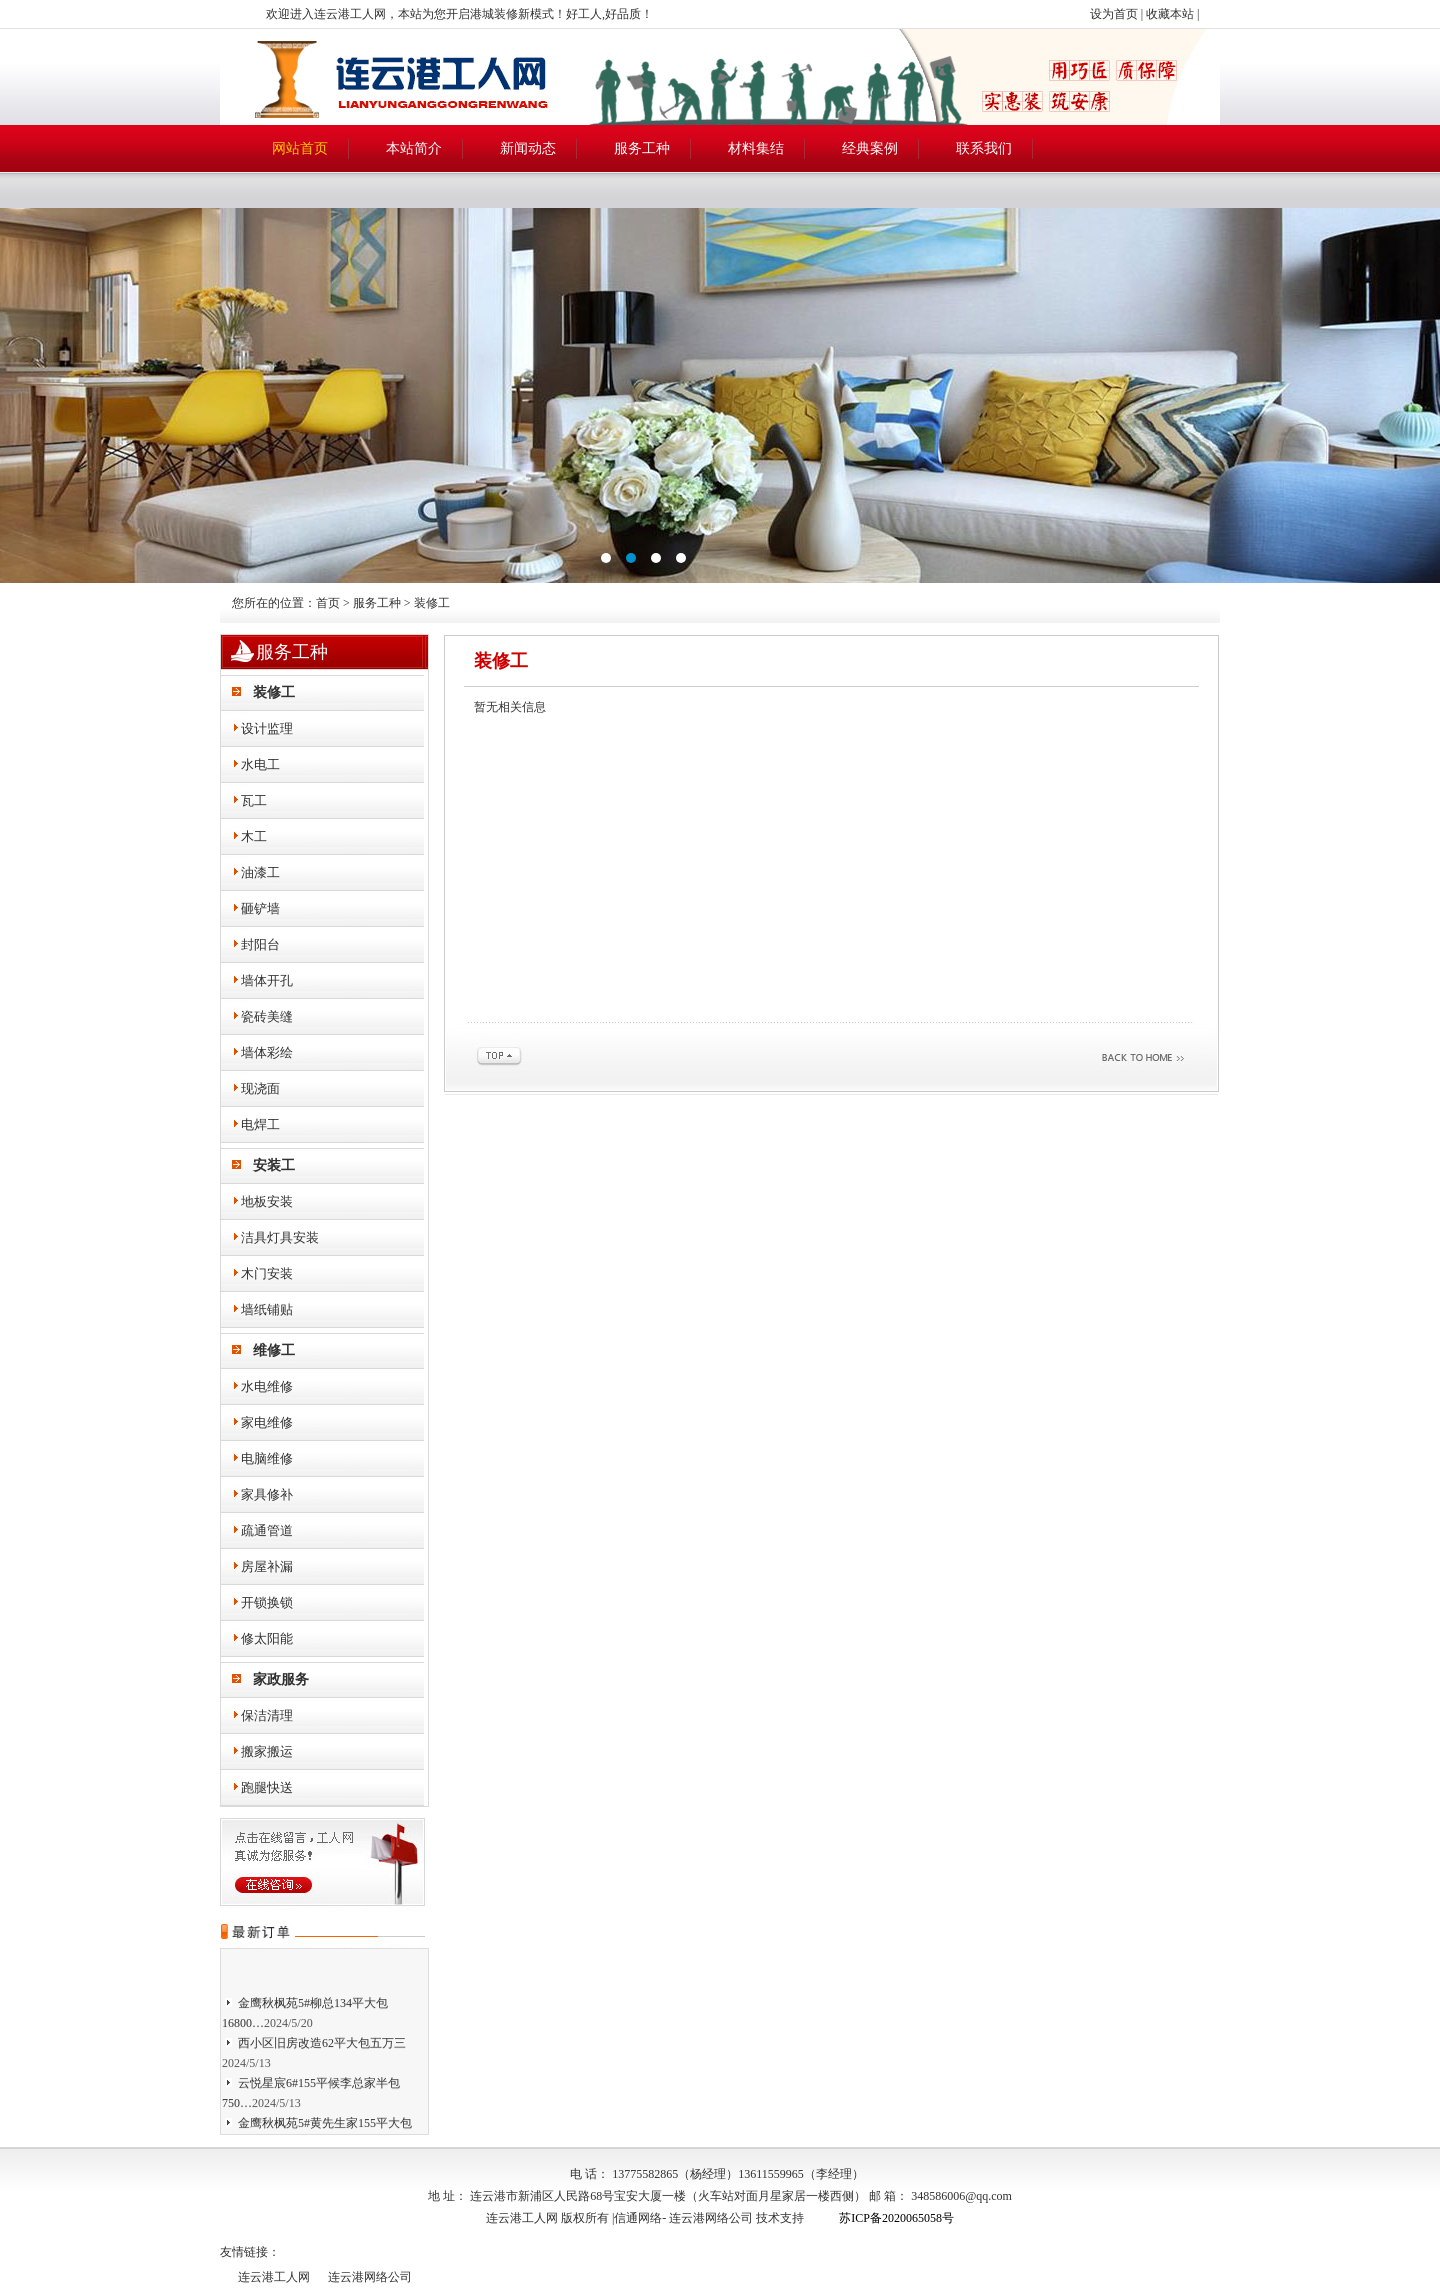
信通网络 (638, 2218)
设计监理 (267, 728)
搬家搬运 (267, 1751)
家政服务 (281, 1679)
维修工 (274, 1350)
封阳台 (260, 944)
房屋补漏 (267, 1566)
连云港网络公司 (711, 2218)
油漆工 (260, 872)
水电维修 (267, 1386)
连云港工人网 (274, 2277)
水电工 (260, 764)
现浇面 (260, 1088)
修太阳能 (267, 1638)
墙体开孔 (267, 980)
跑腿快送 (267, 1787)
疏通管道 (267, 1530)
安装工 (274, 1165)
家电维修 (267, 1422)
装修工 (274, 692)
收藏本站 (1170, 14)
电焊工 (260, 1124)
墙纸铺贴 (267, 1309)
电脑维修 (267, 1458)
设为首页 (1114, 14)
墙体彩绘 (267, 1052)
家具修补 (267, 1494)
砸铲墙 (260, 908)
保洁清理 (267, 1715)
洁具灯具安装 (280, 1237)
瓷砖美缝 (267, 1016)
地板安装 (267, 1201)
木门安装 (267, 1273)
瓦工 (254, 800)
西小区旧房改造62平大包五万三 (322, 2046)
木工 (254, 836)
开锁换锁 (267, 1602)
